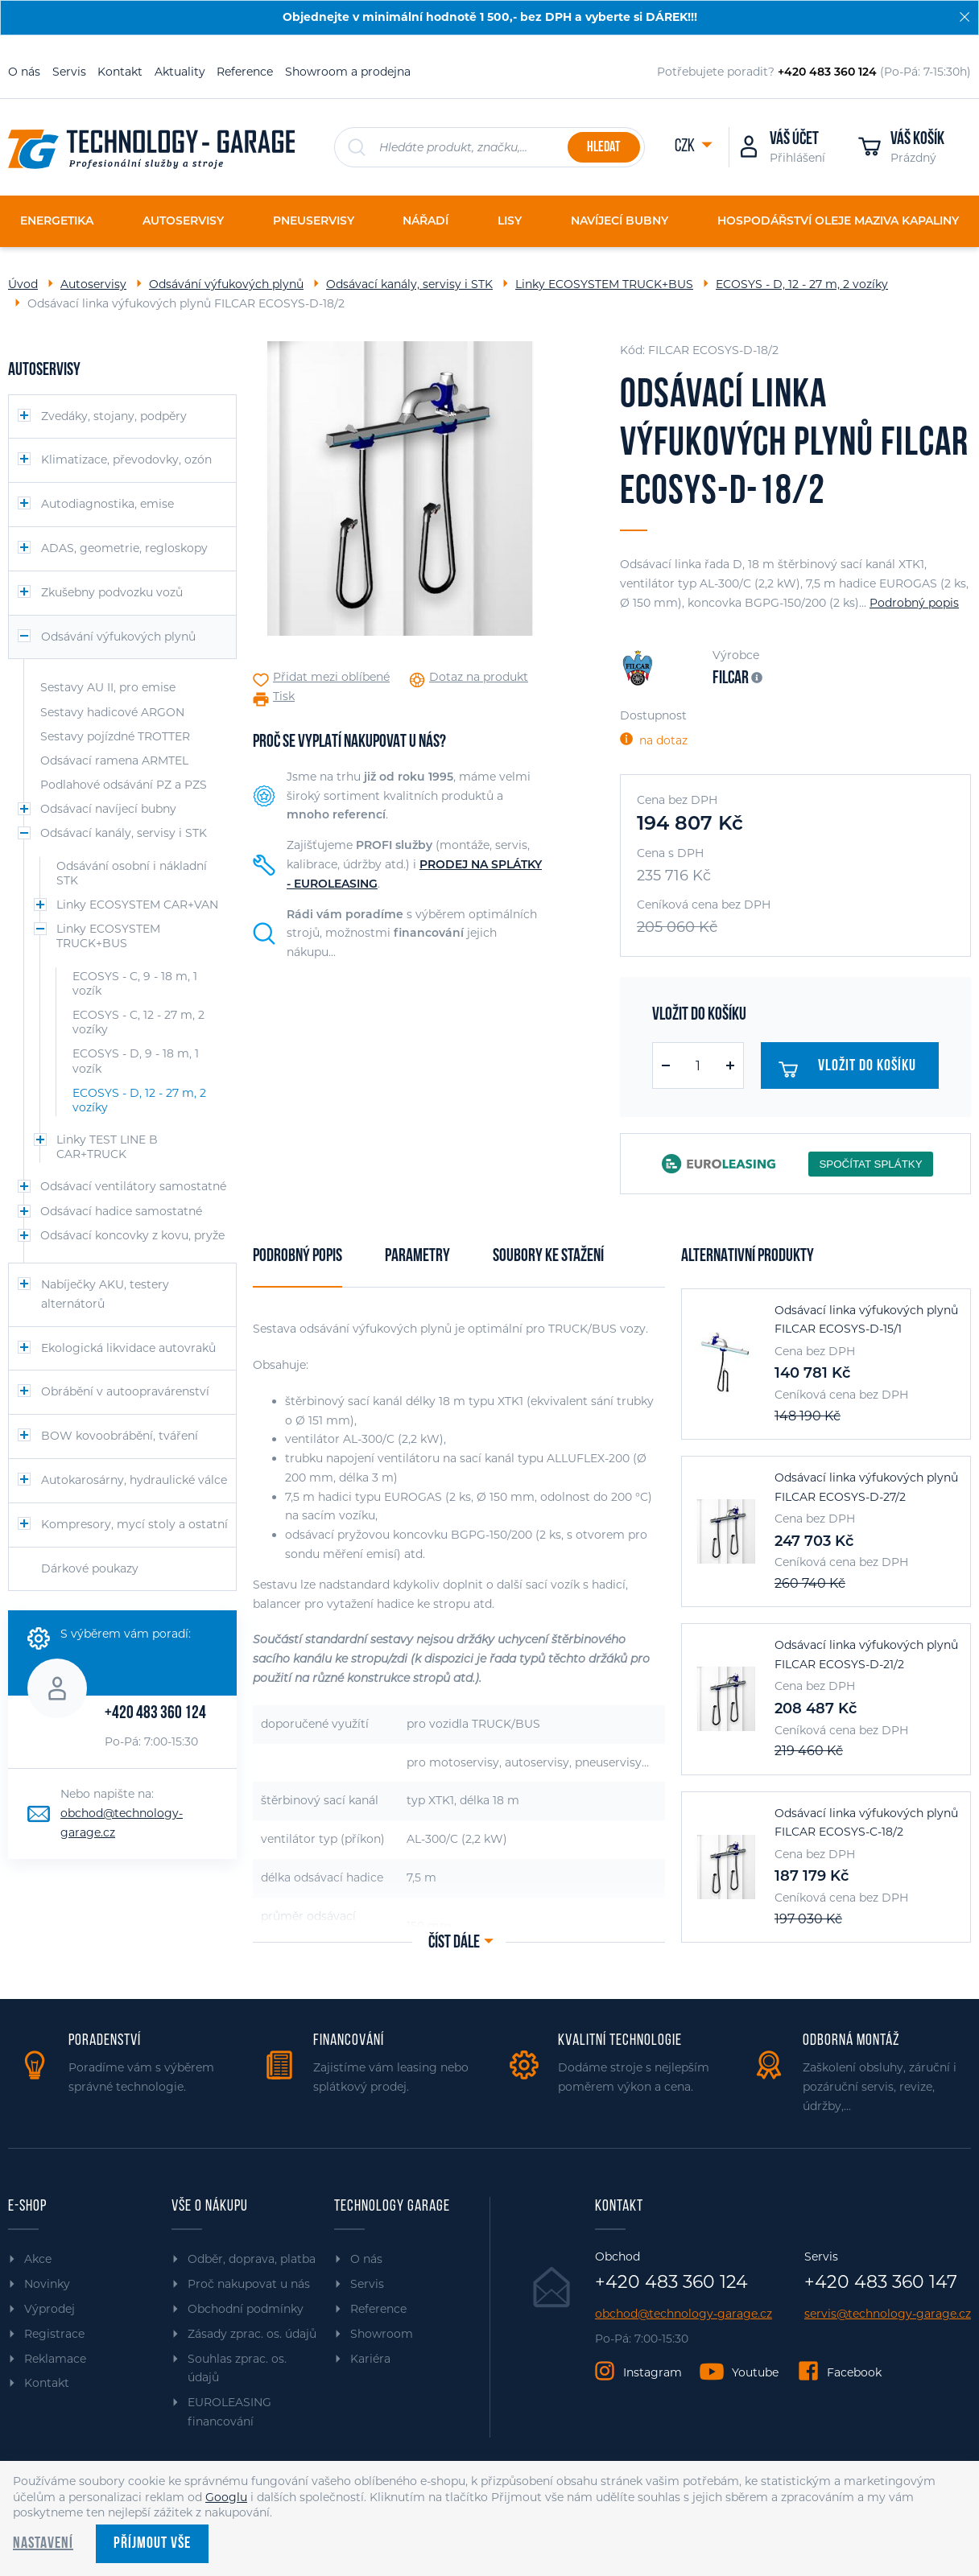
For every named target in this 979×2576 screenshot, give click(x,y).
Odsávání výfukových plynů (226, 284)
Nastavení (43, 2544)
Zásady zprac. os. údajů (252, 2334)
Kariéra (370, 2358)
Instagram (652, 2372)
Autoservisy (93, 284)
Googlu (226, 2497)
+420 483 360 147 (880, 2282)
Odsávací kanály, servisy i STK (409, 284)
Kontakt (120, 71)
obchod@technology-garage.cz (683, 2314)
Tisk (284, 696)
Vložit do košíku (849, 1069)
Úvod (23, 284)
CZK (686, 147)
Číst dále (454, 1943)
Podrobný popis (914, 603)
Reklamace (55, 2358)
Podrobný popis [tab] (297, 1256)
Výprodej (49, 2309)
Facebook (854, 2372)
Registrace (54, 2334)
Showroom (381, 2334)
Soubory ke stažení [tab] (548, 1256)
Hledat (603, 147)
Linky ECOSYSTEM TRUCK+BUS (604, 284)
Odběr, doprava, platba (252, 2259)
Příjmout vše (152, 2544)
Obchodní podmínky (246, 2309)
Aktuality (180, 71)
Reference (245, 71)
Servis (69, 71)
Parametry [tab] (417, 1256)
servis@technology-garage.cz (887, 2314)
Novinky (47, 2284)
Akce (38, 2259)
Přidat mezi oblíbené (331, 677)
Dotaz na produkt (478, 677)
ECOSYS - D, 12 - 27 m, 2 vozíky (802, 284)
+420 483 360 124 (155, 1713)
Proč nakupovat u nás (249, 2284)
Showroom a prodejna (348, 71)
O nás (24, 71)
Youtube (755, 2372)
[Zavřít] (964, 17)
